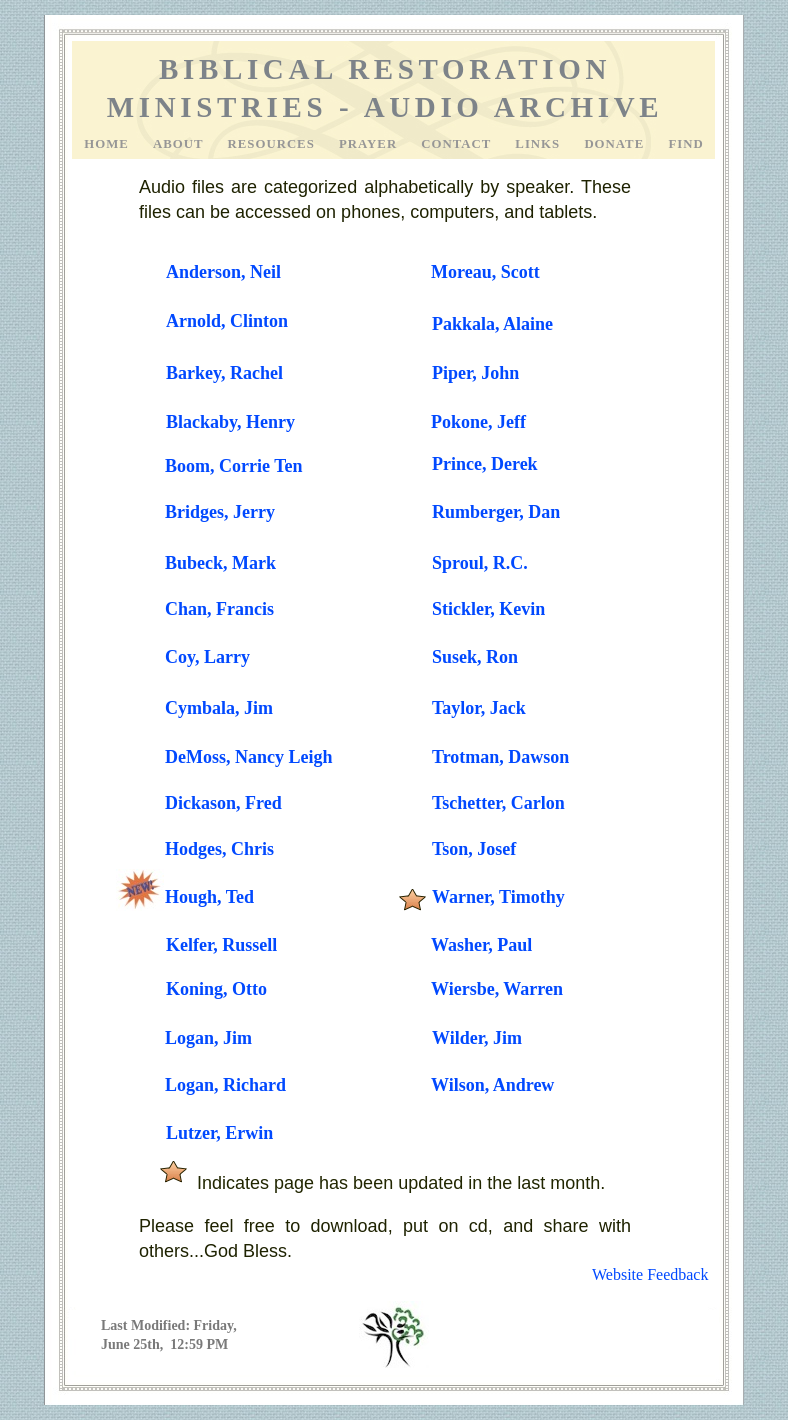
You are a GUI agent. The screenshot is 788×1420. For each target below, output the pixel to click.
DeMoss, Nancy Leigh (249, 757)
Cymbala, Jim (219, 708)
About (180, 144)
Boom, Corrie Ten (234, 466)
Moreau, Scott (485, 272)
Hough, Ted (209, 897)
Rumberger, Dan (496, 512)
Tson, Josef (474, 849)
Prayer (370, 144)
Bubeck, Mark (220, 563)
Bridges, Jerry (220, 512)
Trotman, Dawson (500, 757)
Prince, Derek (485, 464)
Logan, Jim (208, 1038)
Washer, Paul (481, 945)
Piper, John (475, 373)
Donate (616, 144)
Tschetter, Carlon (498, 803)
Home (108, 144)
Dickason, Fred (223, 803)
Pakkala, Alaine (492, 324)
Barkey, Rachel (224, 373)
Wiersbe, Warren (497, 989)
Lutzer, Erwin (219, 1133)
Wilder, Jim (477, 1038)
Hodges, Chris (219, 849)
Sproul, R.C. (480, 563)
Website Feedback (650, 1274)
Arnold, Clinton (227, 321)
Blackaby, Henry (230, 422)
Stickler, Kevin (488, 609)
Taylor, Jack (479, 708)
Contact (458, 144)
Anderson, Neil (223, 272)
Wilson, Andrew (492, 1085)
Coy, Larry (207, 657)
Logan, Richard (225, 1085)
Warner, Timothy (498, 897)
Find (685, 144)
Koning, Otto (216, 989)
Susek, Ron (475, 657)
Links (539, 144)
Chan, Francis (219, 609)
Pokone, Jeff (478, 422)
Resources (273, 144)
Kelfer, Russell (221, 945)
